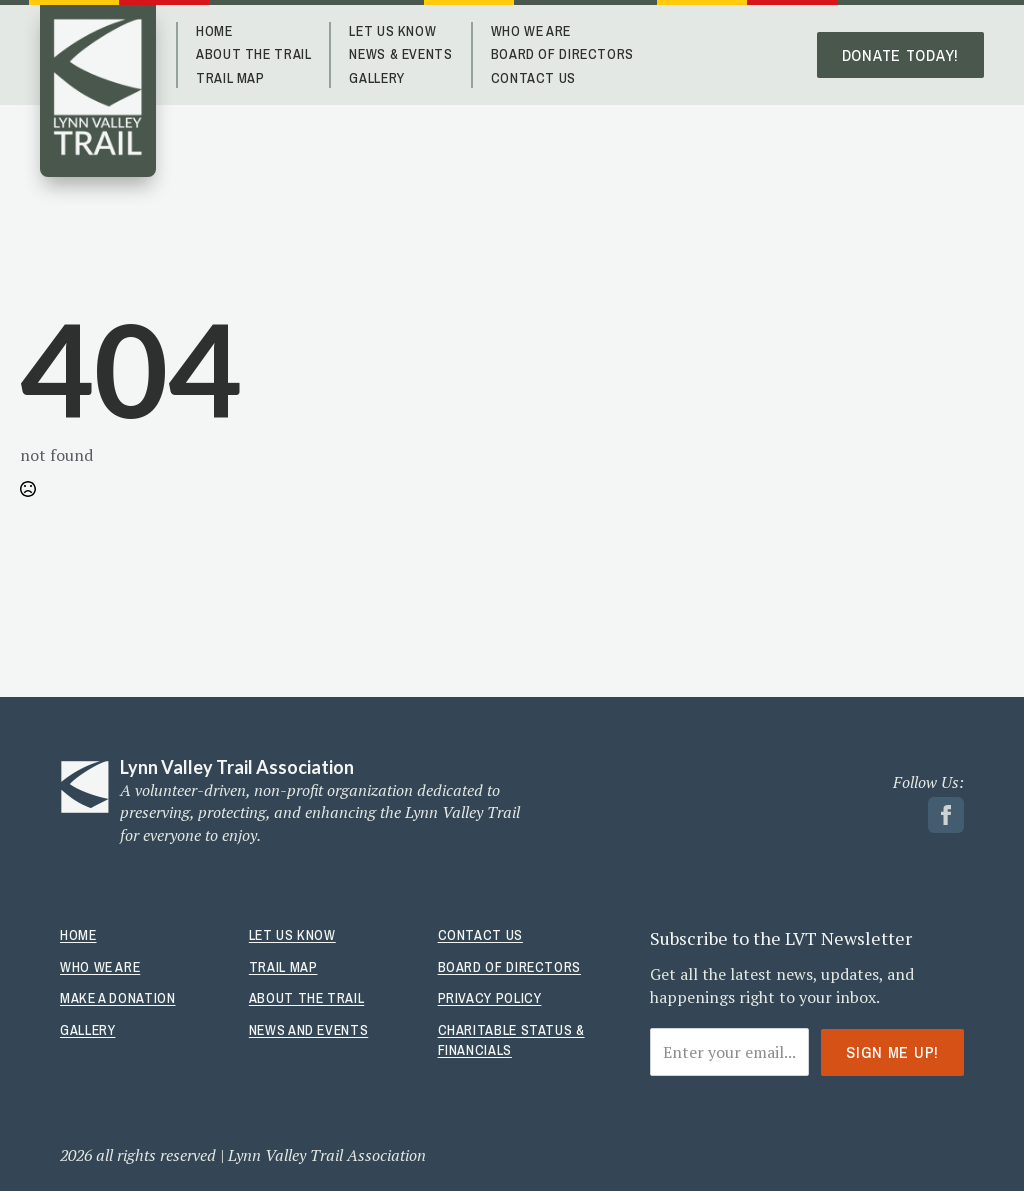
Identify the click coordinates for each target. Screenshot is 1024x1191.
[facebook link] (946, 815)
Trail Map (230, 78)
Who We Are (531, 31)
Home (214, 31)
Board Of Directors (509, 967)
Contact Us (533, 78)
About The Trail (253, 54)
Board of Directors (562, 54)
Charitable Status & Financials (511, 1040)
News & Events (400, 54)
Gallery (376, 78)
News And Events (308, 1030)
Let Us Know (392, 31)
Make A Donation (117, 998)
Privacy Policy (490, 998)
